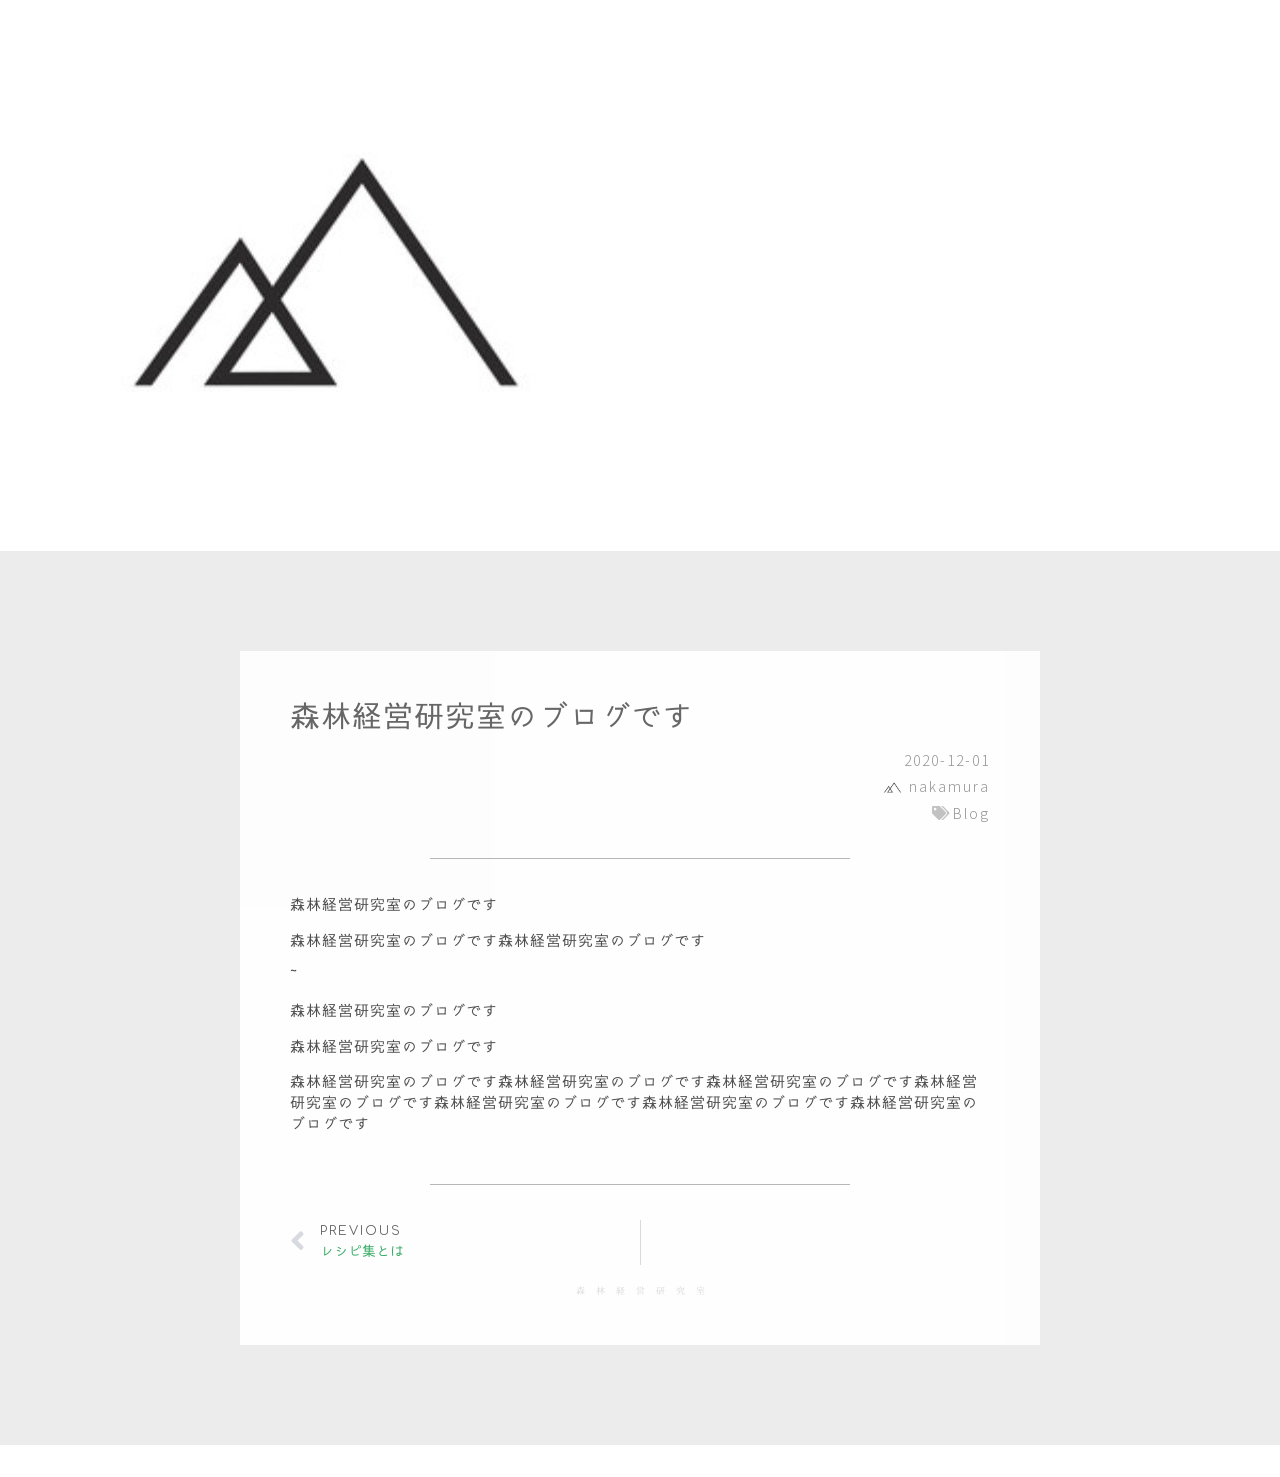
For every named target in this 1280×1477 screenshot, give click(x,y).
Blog (971, 813)
